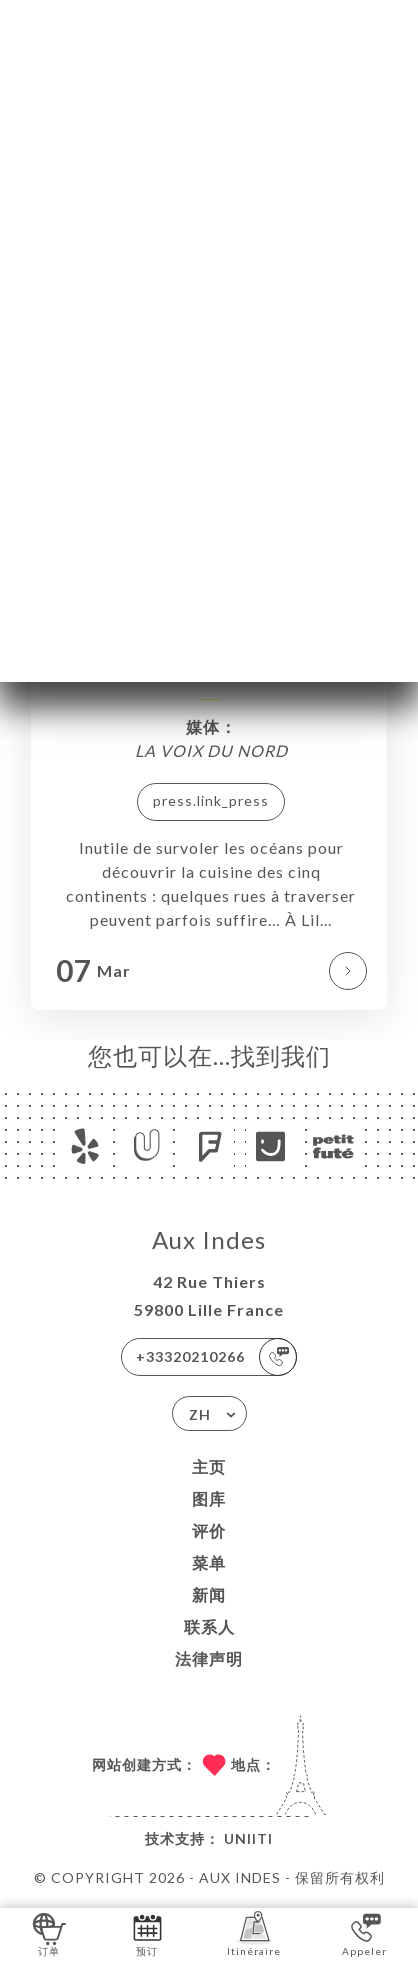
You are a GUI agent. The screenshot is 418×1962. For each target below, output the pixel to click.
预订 (147, 1933)
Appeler (364, 1933)
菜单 (209, 1562)
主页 (209, 1466)
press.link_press (211, 800)
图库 (209, 1498)
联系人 (209, 1626)
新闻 (209, 1594)
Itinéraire (254, 1933)
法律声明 (209, 1658)
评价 (209, 1530)
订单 (49, 1933)
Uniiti (248, 1838)
